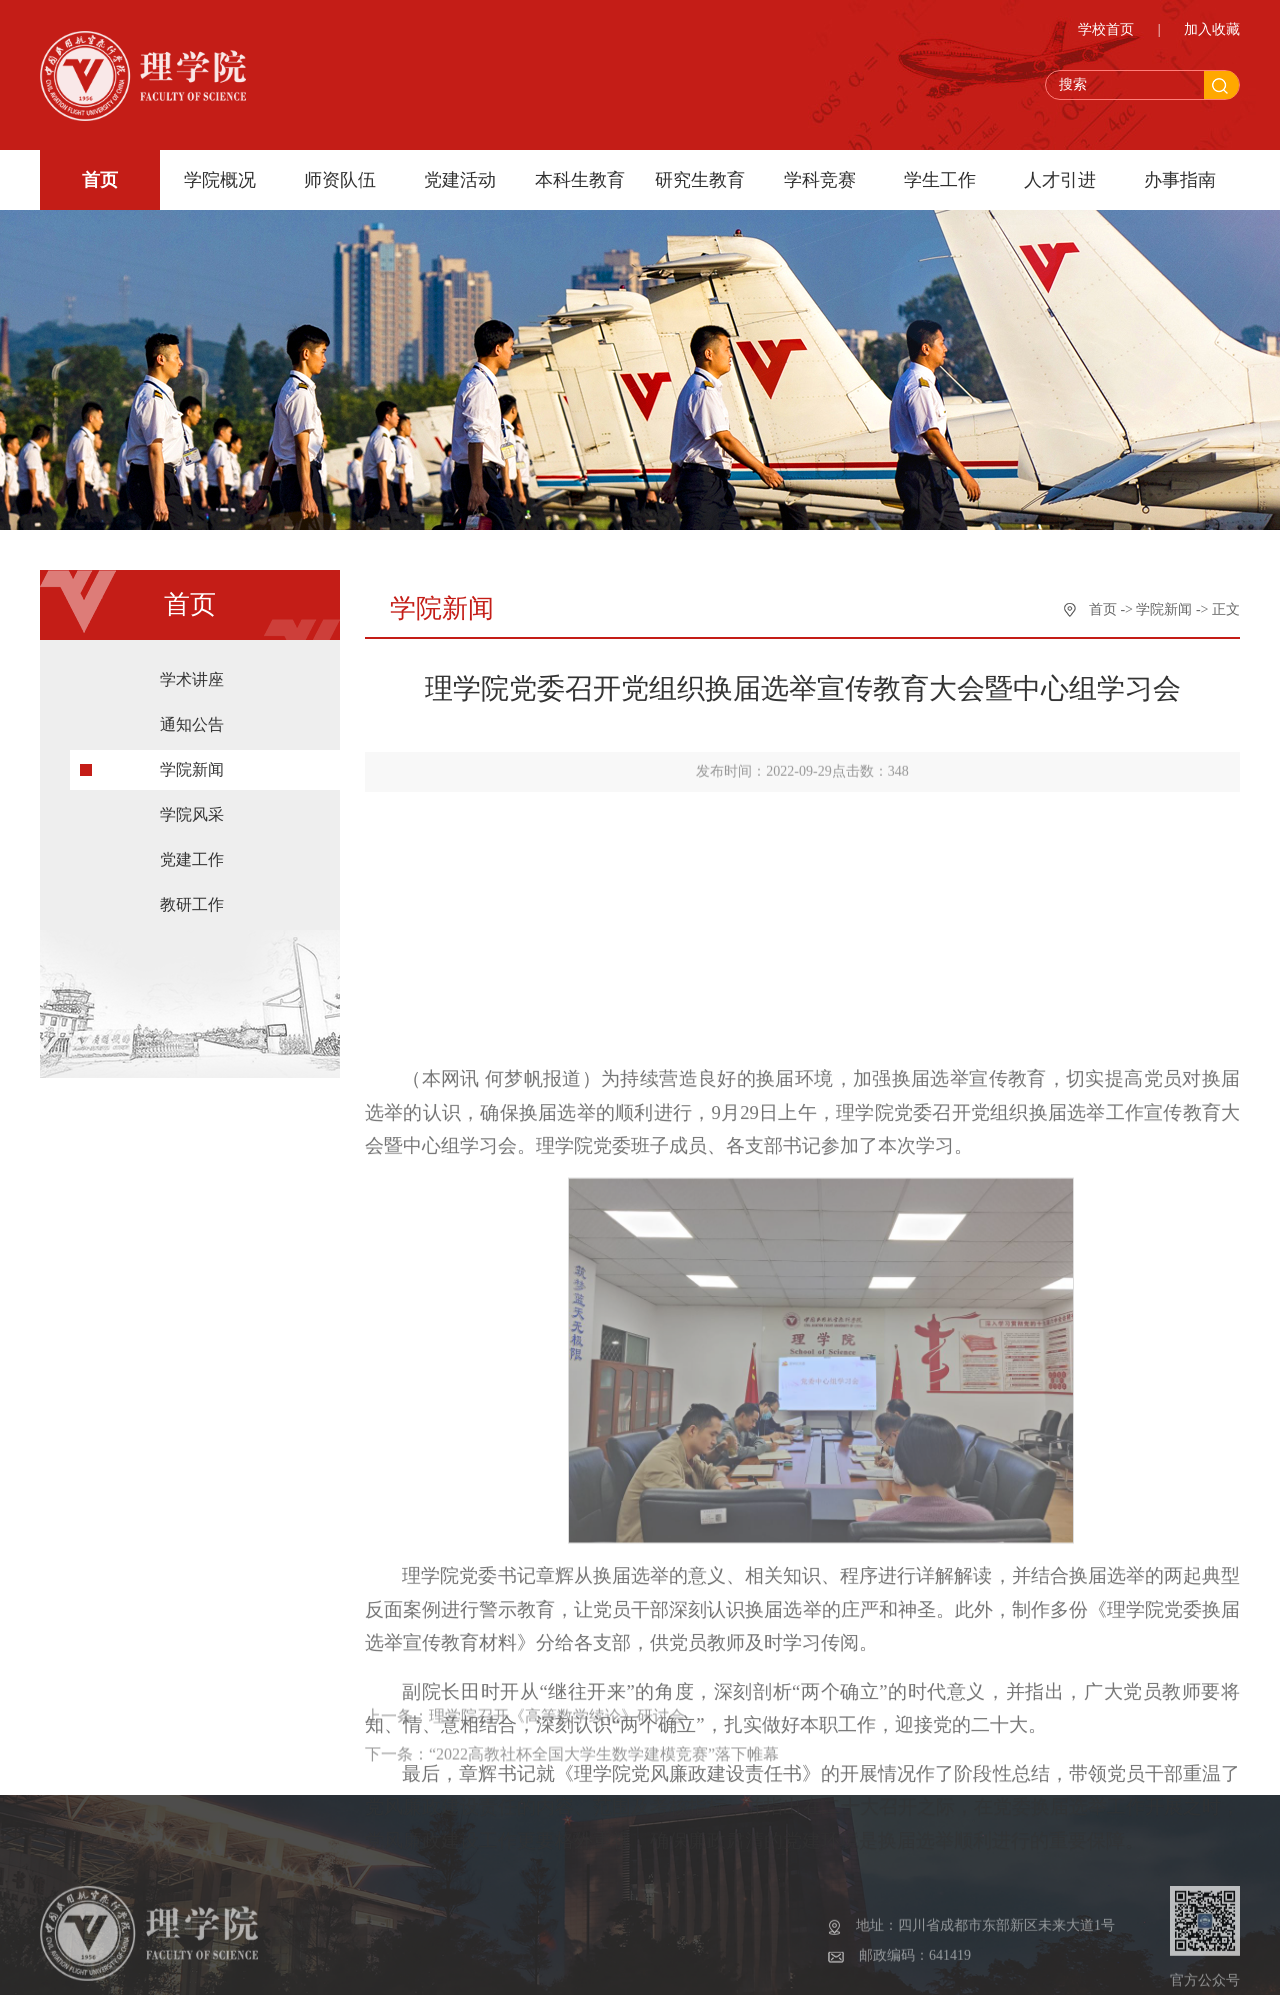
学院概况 (220, 180)
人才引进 (1060, 180)
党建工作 (192, 859)
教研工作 (192, 904)
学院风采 (192, 814)
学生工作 (940, 180)
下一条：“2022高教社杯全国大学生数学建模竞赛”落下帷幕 (572, 1800)
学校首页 (1106, 29)
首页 (100, 180)
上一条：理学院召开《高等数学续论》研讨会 (525, 1762)
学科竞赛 (820, 180)
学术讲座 (192, 679)
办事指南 (1180, 180)
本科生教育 (580, 180)
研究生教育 (700, 180)
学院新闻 (192, 769)
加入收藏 (1212, 29)
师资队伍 (340, 180)
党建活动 (460, 180)
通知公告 (192, 724)
